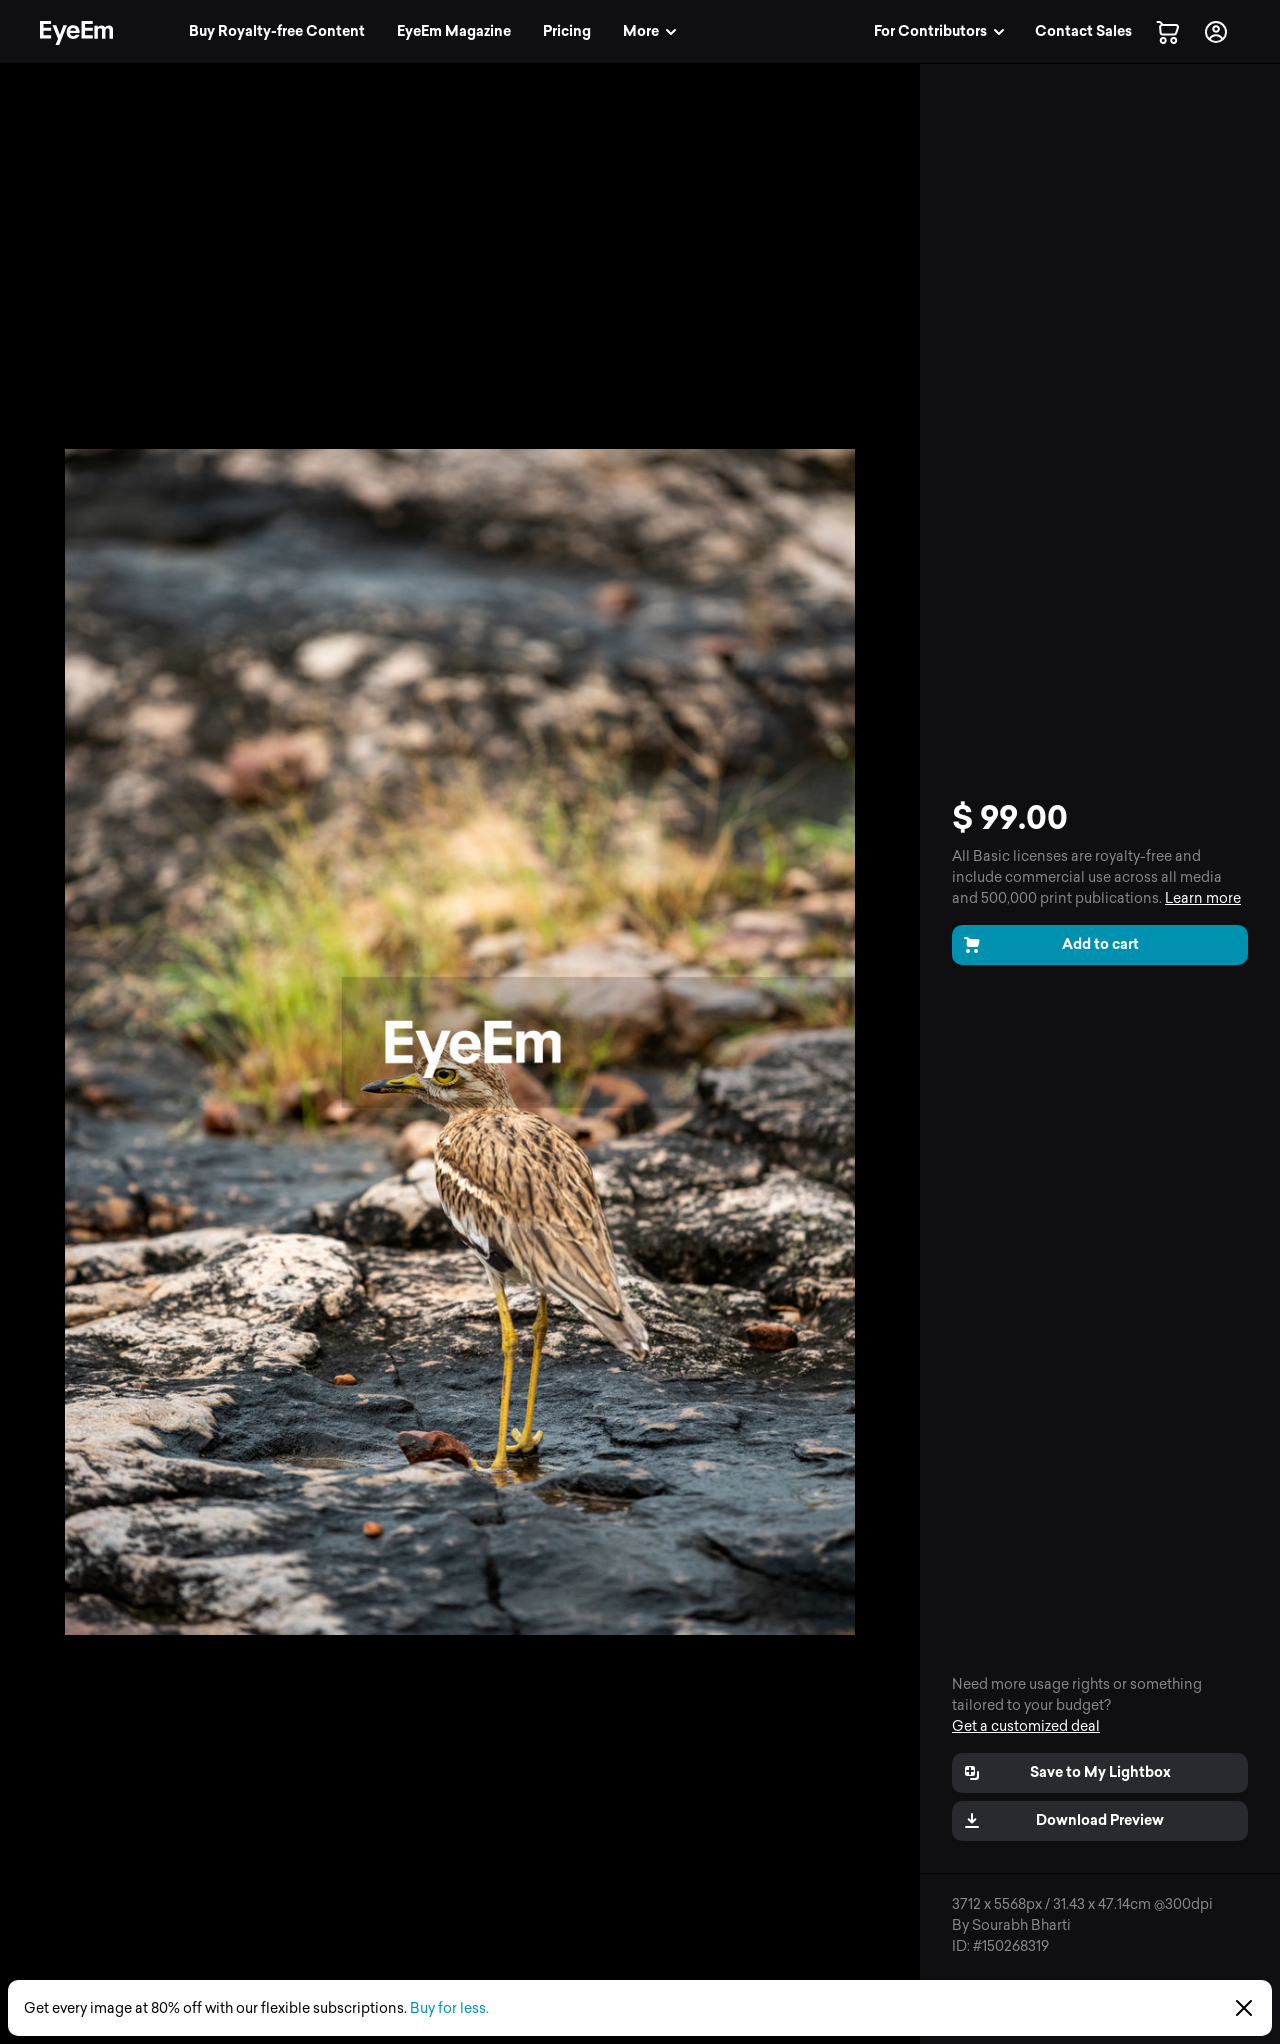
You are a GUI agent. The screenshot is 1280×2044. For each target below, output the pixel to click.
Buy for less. (449, 2008)
